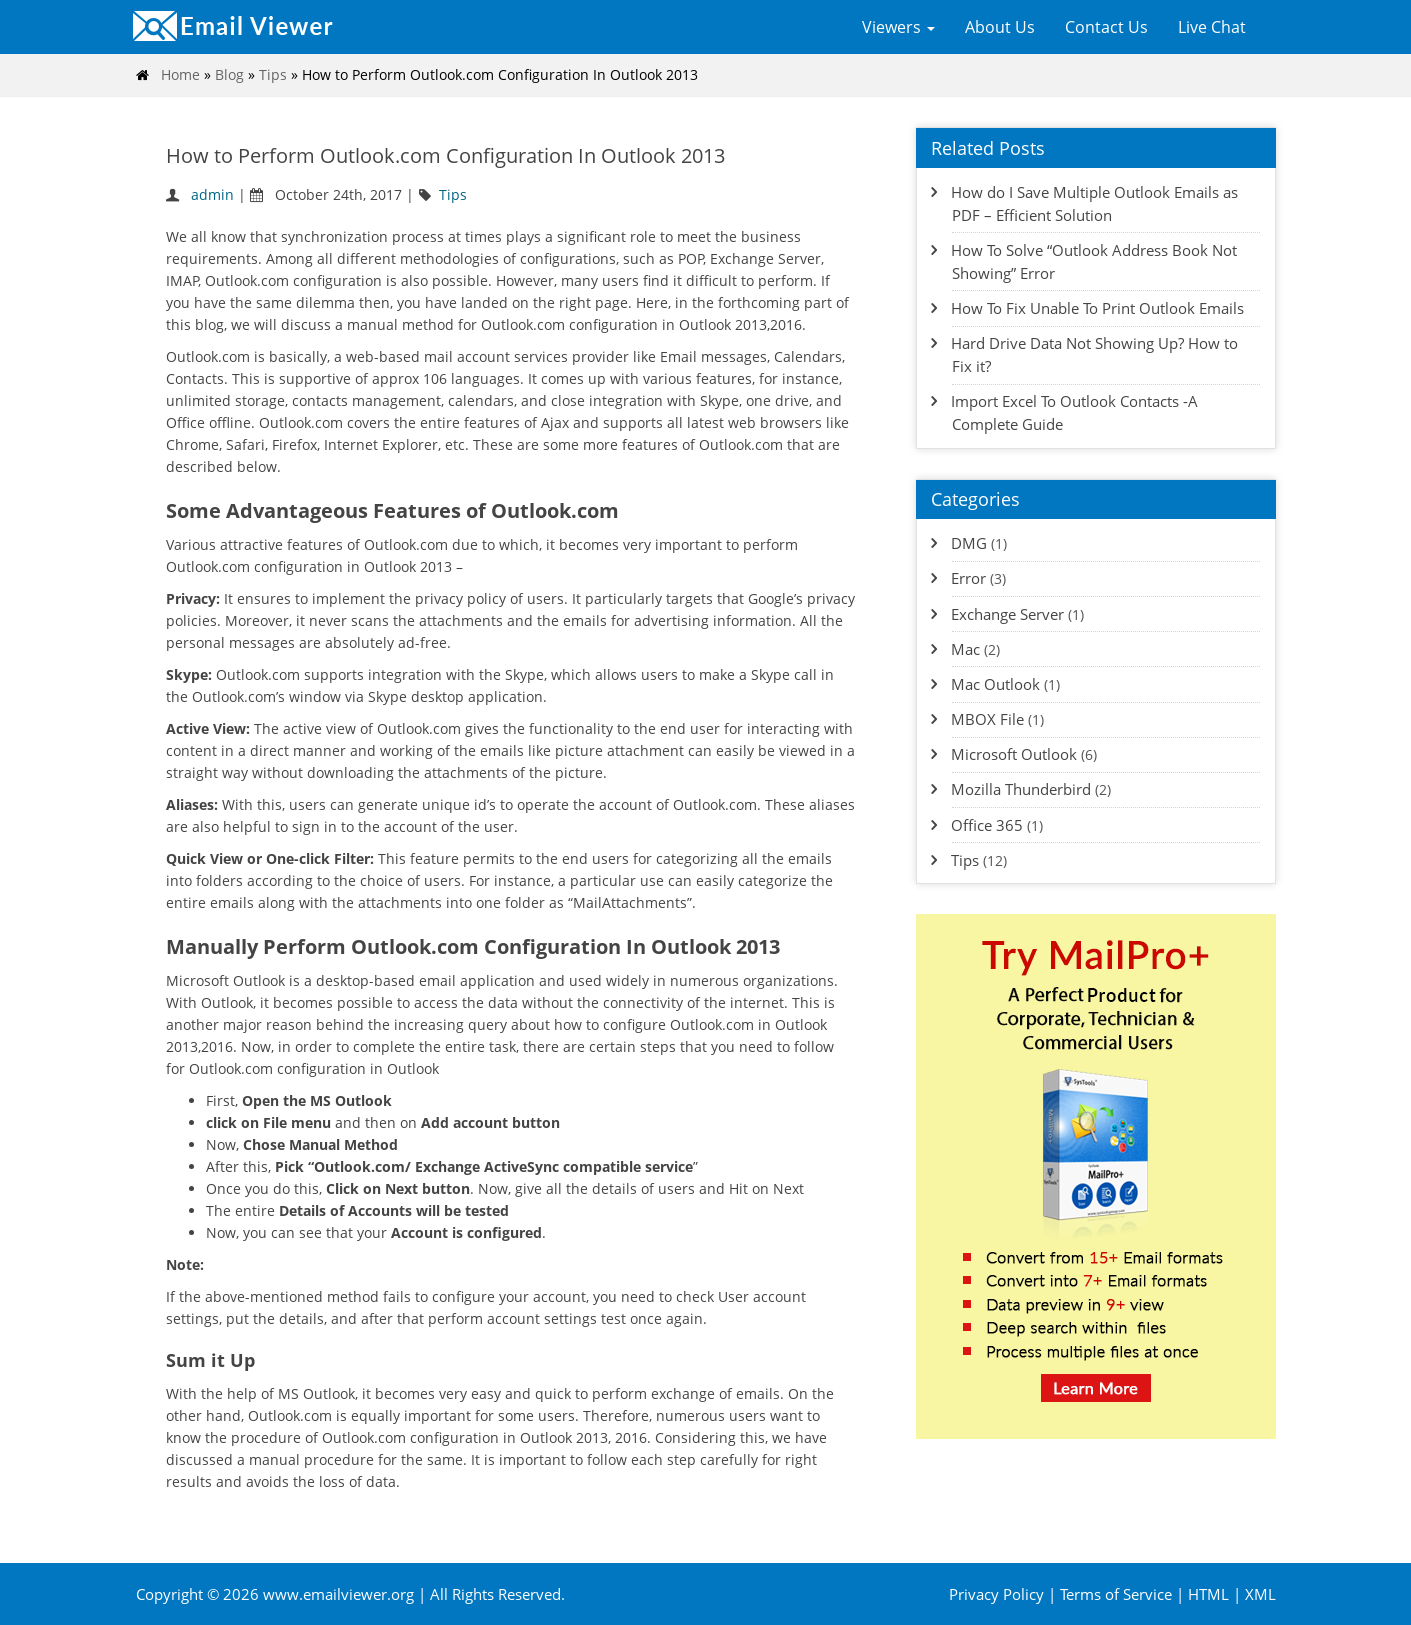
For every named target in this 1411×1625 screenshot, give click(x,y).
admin (212, 194)
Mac (965, 649)
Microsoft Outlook (1014, 754)
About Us (1000, 27)
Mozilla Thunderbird (1021, 789)
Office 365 (987, 825)
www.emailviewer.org (340, 1594)
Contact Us (1106, 27)
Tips (273, 74)
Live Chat (1212, 27)
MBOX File (987, 719)
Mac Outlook (995, 684)
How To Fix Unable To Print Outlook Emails (1097, 308)
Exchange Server (1007, 614)
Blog (229, 74)
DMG (969, 543)
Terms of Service (1116, 1594)
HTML (1208, 1594)
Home (180, 74)
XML (1260, 1594)
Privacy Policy (996, 1594)
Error (968, 578)
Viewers (898, 27)
